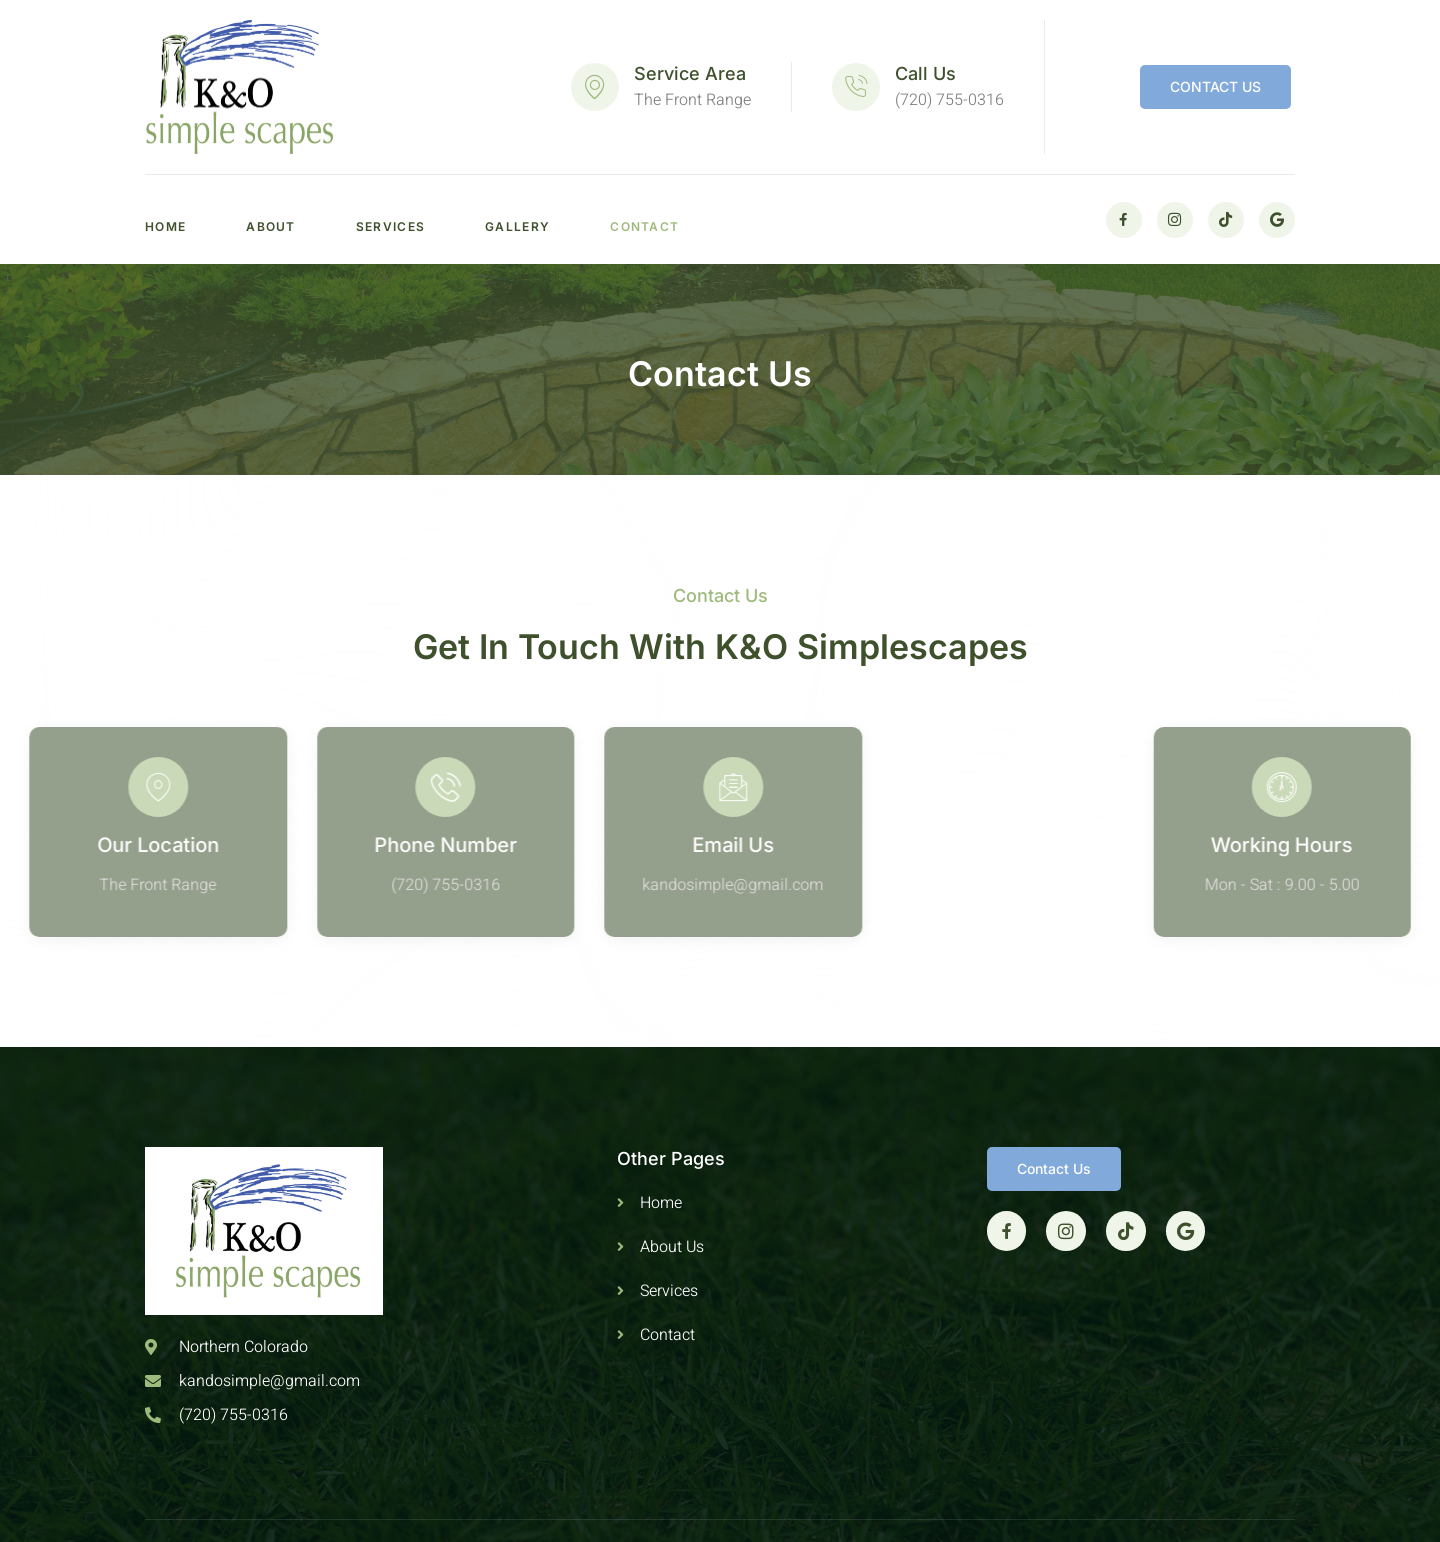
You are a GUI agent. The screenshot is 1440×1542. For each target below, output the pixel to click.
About (271, 226)
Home (165, 226)
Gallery (517, 226)
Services (390, 226)
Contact (644, 226)
